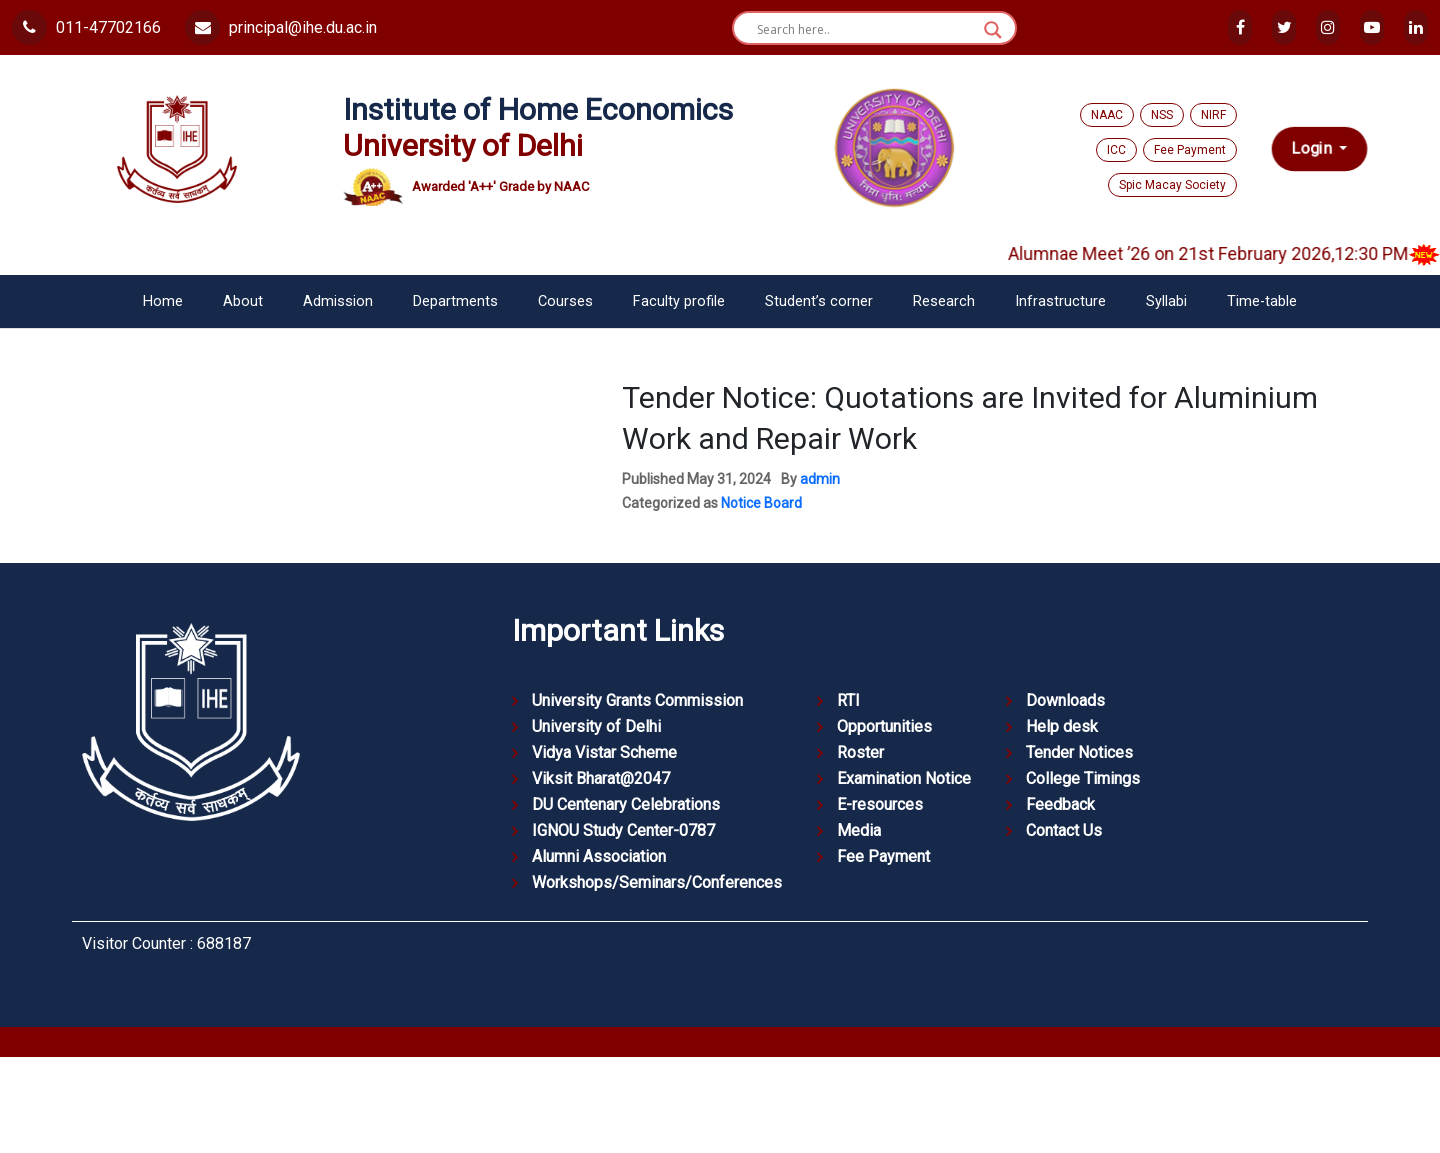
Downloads (1065, 700)
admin (820, 479)
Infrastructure (1060, 301)
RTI (848, 700)
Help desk (1062, 726)
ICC (1116, 150)
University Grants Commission (637, 700)
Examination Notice (904, 778)
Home (163, 301)
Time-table (1262, 301)
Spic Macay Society (1172, 185)
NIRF (1213, 115)
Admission (338, 301)
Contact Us (1064, 830)
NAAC (1107, 115)
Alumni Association (599, 856)
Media (859, 830)
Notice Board (761, 503)
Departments (455, 301)
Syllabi (1166, 301)
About (243, 301)
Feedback (1060, 804)
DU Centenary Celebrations (626, 804)
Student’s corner (819, 301)
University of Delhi (596, 726)
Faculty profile (679, 301)
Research (944, 301)
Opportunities (884, 726)
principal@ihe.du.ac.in (281, 27)
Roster (860, 752)
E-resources (880, 804)
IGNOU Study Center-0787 (623, 830)
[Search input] (865, 30)
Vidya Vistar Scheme (604, 752)
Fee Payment (1190, 150)
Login (1313, 148)
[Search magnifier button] (993, 30)
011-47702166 (86, 27)
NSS (1162, 115)
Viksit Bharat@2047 (601, 778)
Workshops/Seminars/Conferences (657, 882)
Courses (565, 301)
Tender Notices (1079, 752)
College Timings (1083, 778)
